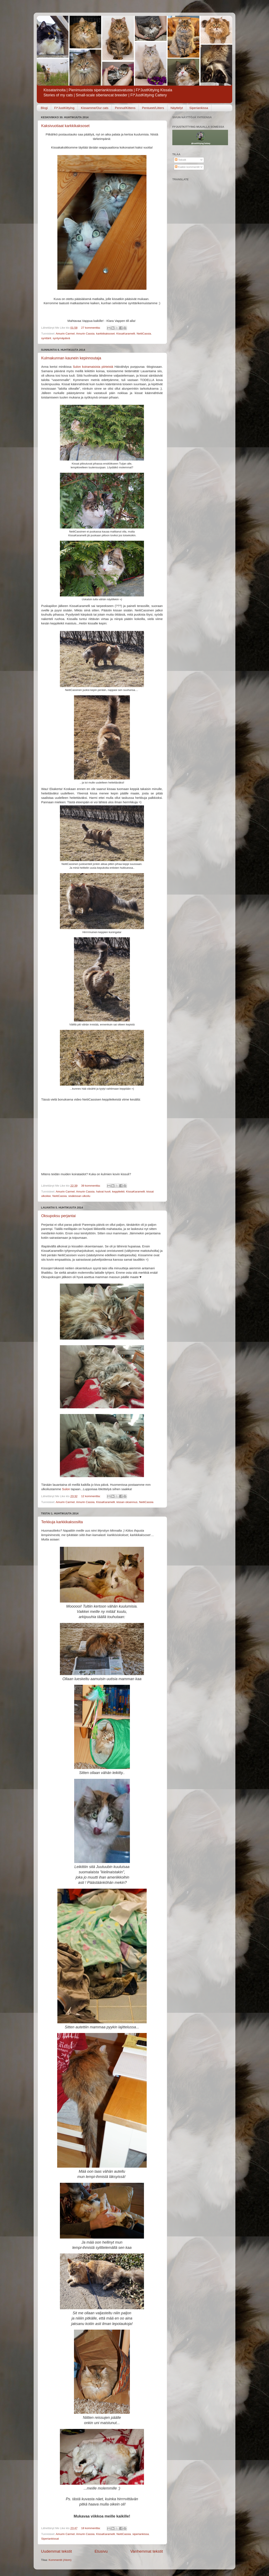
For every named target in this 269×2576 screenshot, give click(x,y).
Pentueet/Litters (153, 108)
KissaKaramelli (125, 333)
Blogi (44, 108)
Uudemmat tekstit (56, 2551)
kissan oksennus (126, 1502)
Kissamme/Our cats (94, 108)
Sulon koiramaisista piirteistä (93, 366)
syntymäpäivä (61, 338)
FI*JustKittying (64, 108)
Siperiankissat (50, 2538)
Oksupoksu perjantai (58, 1216)
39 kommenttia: (91, 1185)
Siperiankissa (198, 108)
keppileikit (118, 1191)
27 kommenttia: (91, 327)
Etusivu (101, 2551)
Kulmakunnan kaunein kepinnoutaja (71, 358)
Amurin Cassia (85, 333)
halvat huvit (103, 1191)
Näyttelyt (177, 108)
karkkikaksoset (105, 333)
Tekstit (180, 159)
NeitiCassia (144, 333)
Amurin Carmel (65, 333)
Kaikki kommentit (187, 167)
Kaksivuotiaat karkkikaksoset (65, 126)
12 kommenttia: (91, 1496)
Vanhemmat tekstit (146, 2551)
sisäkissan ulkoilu (79, 1196)
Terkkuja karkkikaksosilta (62, 1522)
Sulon (66, 1489)
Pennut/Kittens (125, 108)
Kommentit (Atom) (60, 2559)
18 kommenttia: (91, 2528)
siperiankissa (140, 2534)
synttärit (46, 338)
